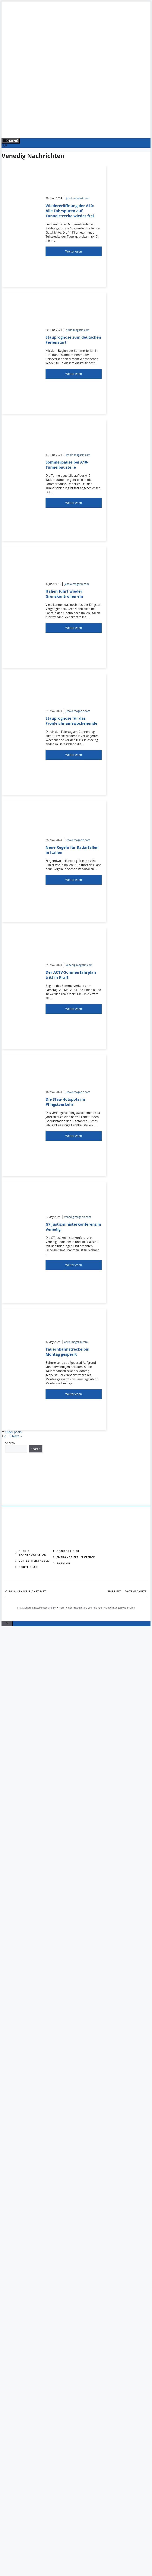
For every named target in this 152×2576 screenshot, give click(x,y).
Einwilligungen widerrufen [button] (120, 1607)
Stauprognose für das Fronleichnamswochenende (71, 721)
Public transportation (32, 1552)
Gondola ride (68, 1551)
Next (17, 1436)
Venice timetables (34, 1561)
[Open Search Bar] (5, 146)
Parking (63, 1563)
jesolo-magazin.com (78, 198)
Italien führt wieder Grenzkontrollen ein (64, 594)
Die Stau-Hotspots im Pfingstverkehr (65, 1102)
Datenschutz (136, 1591)
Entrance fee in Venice (75, 1557)
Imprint (114, 1591)
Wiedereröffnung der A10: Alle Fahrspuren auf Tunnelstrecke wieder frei (70, 210)
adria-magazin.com (77, 330)
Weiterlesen (73, 251)
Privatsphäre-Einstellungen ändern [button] (36, 1607)
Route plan (28, 1567)
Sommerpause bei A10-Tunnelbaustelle (67, 465)
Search (10, 1443)
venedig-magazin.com (79, 965)
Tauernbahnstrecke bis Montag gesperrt (67, 1352)
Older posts (13, 1432)
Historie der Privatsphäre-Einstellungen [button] (81, 1607)
